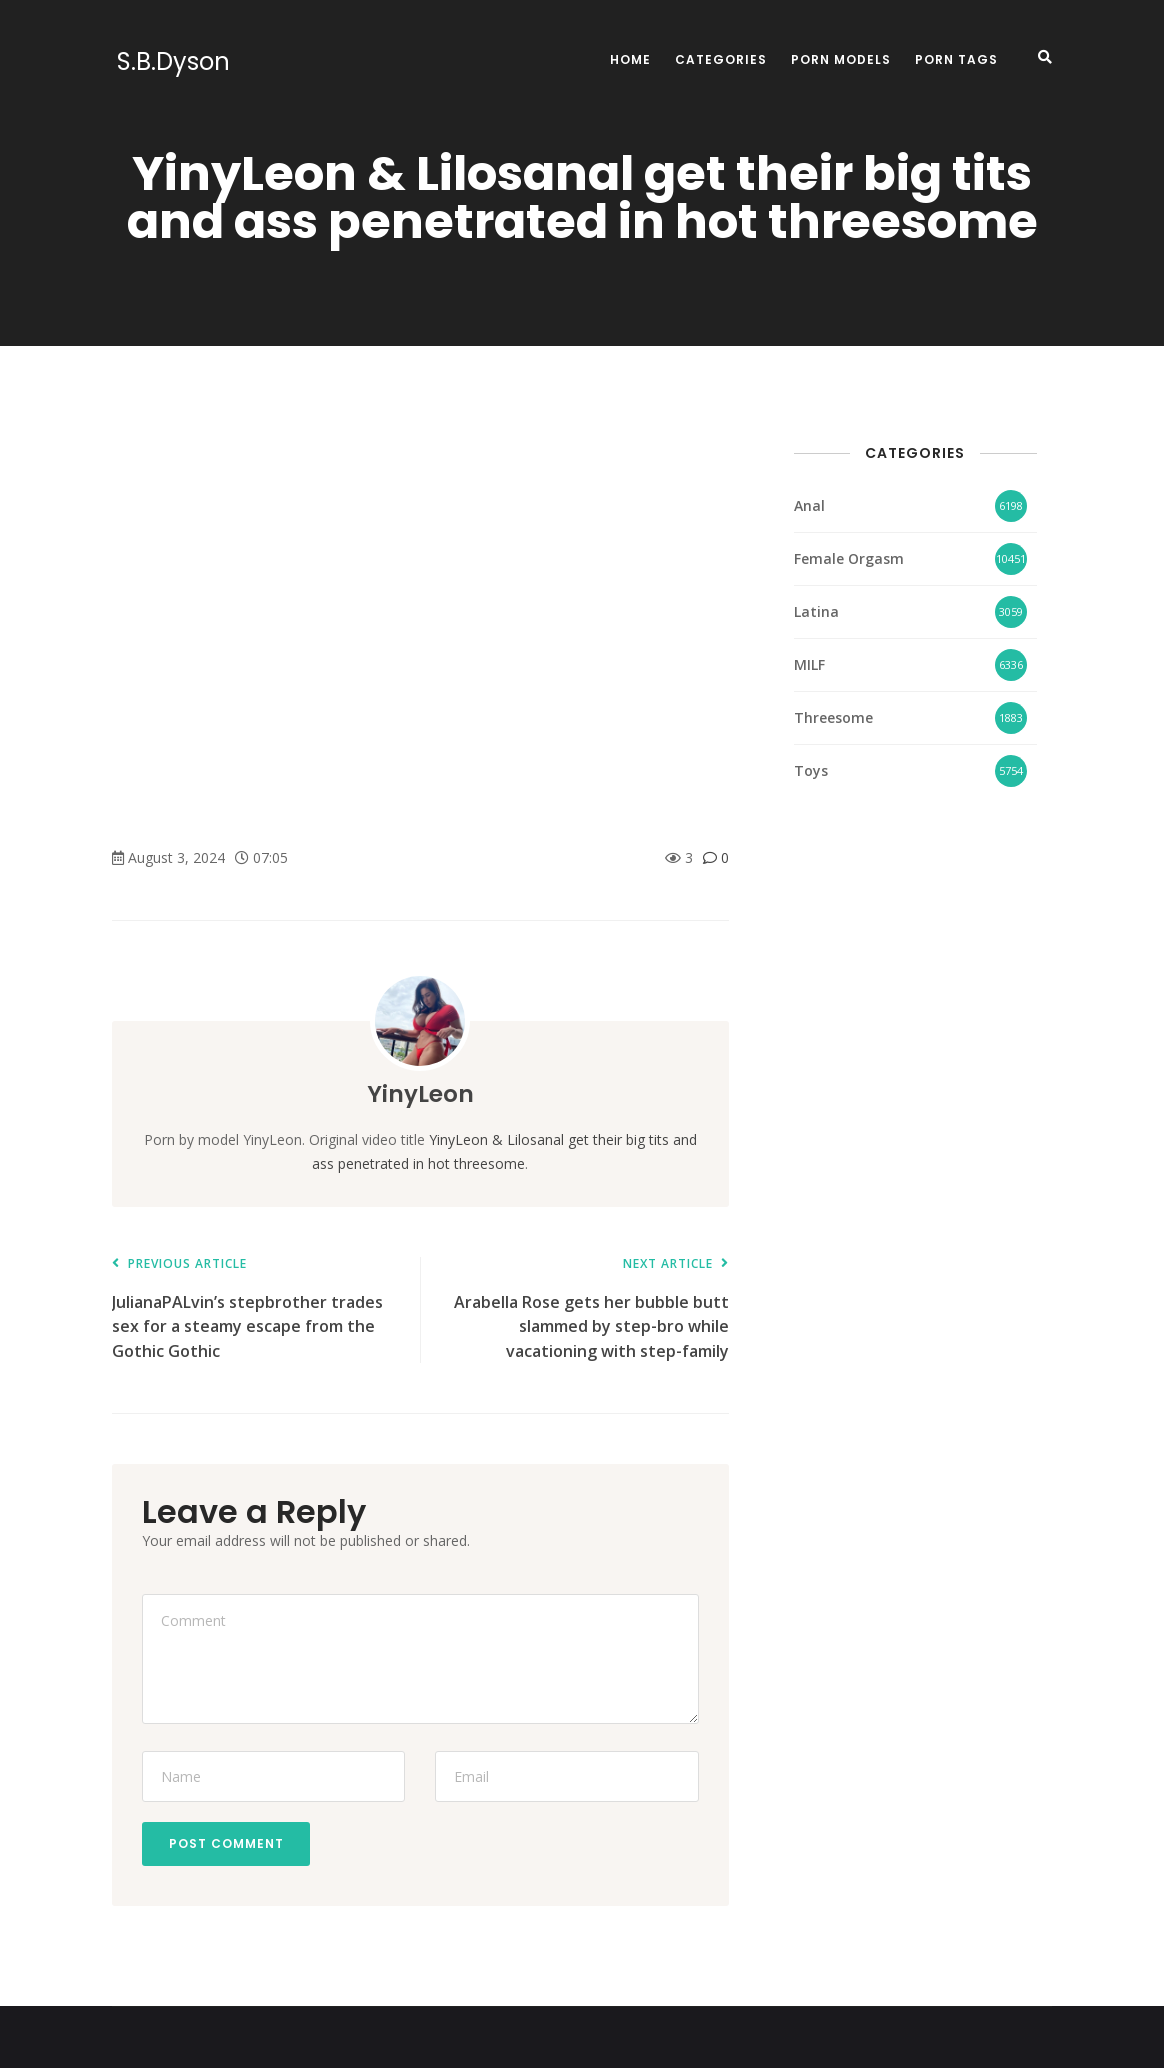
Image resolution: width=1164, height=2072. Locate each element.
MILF (809, 664)
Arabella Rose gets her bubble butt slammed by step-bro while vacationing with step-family (584, 1309)
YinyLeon (420, 1093)
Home (630, 59)
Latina (816, 611)
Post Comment (229, 1845)
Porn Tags (956, 59)
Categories (721, 59)
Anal (809, 505)
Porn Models (841, 59)
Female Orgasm (849, 558)
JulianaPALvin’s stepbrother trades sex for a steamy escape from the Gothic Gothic (256, 1309)
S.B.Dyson (168, 62)
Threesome (833, 717)
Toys (811, 770)
